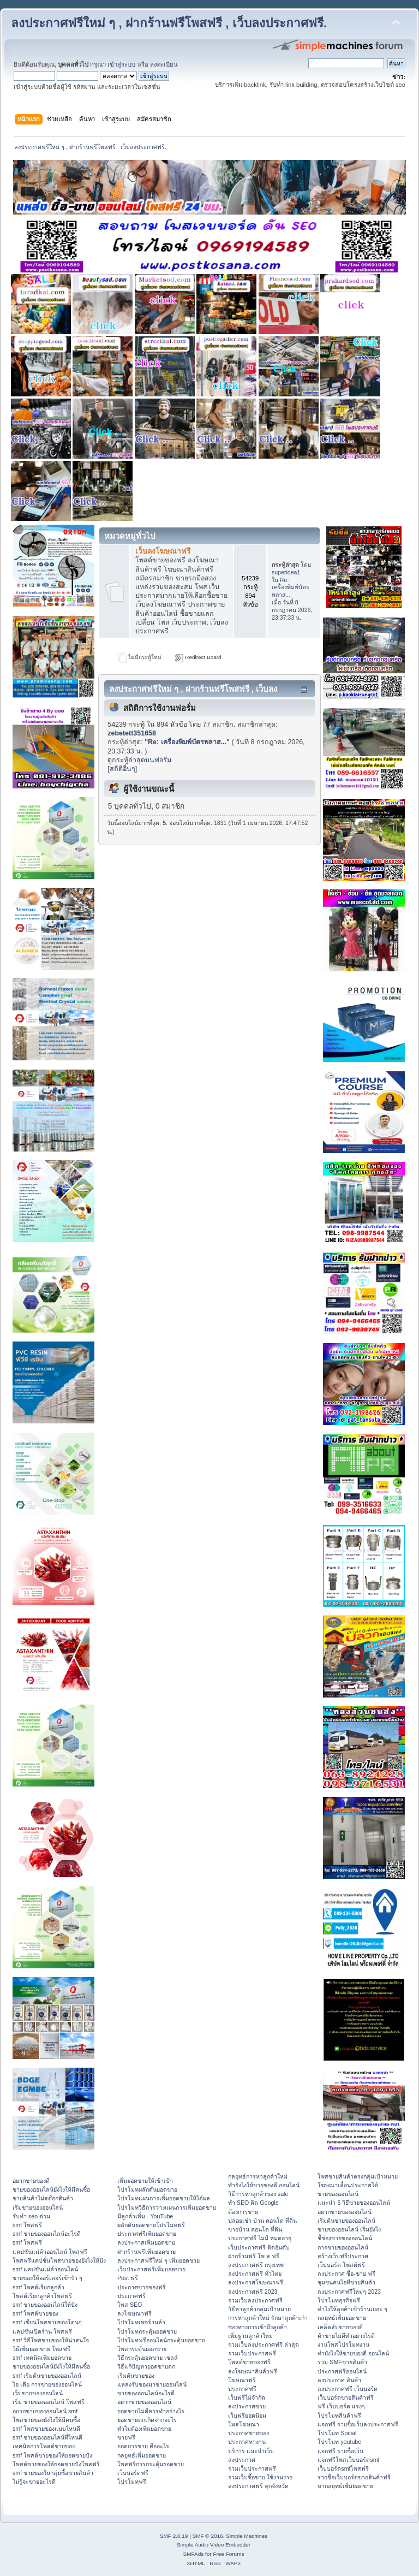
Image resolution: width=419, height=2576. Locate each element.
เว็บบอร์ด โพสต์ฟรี (341, 2265)
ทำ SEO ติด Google (253, 2202)
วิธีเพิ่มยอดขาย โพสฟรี (41, 2349)
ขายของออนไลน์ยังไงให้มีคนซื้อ (51, 2189)
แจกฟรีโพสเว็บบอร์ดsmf (348, 2459)
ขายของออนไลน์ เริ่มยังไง (349, 2229)
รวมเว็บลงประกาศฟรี (255, 2300)
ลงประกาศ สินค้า (339, 2380)
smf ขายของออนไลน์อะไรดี (47, 2233)
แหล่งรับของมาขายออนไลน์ (152, 2384)
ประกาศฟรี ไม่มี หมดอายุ (259, 2238)
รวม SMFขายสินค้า (342, 2362)
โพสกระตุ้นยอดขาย (141, 2349)
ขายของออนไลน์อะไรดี (146, 2393)
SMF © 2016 (208, 2536)
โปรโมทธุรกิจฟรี (339, 2300)
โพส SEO (129, 2304)
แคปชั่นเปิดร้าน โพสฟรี (42, 2331)
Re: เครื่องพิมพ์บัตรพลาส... (290, 587)
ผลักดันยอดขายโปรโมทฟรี (151, 2225)
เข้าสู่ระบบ (121, 64)
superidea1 (286, 572)
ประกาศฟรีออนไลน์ (342, 2371)
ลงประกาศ (241, 2459)
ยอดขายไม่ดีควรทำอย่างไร (150, 2411)
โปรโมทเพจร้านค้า (141, 2322)
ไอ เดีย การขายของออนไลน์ (47, 2384)
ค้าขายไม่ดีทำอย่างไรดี (346, 2335)
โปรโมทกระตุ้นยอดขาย (147, 2331)
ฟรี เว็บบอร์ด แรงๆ (341, 2406)
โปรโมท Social (337, 2433)
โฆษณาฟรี (242, 2380)
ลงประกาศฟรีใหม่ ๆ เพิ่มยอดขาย (158, 2260)
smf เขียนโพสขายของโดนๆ (47, 2322)
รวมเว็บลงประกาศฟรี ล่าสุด (263, 2344)
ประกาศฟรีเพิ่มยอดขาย (146, 2233)
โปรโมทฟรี (131, 2481)
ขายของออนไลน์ (338, 2194)
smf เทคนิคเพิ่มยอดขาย (42, 2357)
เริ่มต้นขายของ (135, 2375)
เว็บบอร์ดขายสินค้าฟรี (346, 2397)
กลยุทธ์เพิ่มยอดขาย (141, 2455)
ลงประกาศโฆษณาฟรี (255, 2282)
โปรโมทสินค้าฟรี (339, 2415)
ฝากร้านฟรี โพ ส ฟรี (253, 2256)
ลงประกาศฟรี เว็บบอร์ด (348, 2388)
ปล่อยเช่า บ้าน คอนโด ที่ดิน (262, 2220)
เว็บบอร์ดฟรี (132, 2473)
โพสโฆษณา (243, 2424)
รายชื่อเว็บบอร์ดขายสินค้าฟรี (354, 2477)
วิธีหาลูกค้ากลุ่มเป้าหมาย (259, 2309)
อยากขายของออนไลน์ (144, 2402)
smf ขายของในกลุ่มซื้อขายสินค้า (53, 2473)
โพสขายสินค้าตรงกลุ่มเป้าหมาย (358, 2176)
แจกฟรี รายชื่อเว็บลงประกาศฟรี (358, 2424)
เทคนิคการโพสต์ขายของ (44, 2446)
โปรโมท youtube (339, 2441)
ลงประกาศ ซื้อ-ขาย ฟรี (346, 2273)
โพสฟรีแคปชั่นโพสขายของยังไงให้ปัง (59, 2260)
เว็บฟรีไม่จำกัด (246, 2397)
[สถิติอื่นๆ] (122, 769)
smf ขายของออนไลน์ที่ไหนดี (47, 2437)
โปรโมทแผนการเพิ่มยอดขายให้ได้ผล (163, 2198)
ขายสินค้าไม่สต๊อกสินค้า (43, 2198)
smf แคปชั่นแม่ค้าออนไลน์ (45, 2269)
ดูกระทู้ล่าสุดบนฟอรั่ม (139, 760)
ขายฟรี (126, 2437)
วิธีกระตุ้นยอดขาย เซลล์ (147, 2357)
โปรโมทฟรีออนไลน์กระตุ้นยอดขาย (161, 2340)
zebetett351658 (131, 733)
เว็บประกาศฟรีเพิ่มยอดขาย (151, 2269)
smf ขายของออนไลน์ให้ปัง (45, 2304)
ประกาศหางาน (247, 2441)
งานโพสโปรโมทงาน (343, 2344)
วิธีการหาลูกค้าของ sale (258, 2194)
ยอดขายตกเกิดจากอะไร (147, 2420)
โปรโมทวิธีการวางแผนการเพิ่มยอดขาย (166, 2207)
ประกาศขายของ (248, 2433)
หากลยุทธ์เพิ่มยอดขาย (345, 2486)
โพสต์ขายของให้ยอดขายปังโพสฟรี (56, 2464)
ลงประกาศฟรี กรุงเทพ (256, 2265)
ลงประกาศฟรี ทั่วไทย (255, 2273)
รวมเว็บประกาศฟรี (252, 2353)
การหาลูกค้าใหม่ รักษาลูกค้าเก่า (268, 2317)
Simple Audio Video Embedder (213, 2545)
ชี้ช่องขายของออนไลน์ (345, 2238)
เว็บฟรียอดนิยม (247, 2415)
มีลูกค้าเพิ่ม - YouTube (145, 2216)
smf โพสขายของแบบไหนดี (46, 2428)
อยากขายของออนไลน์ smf (45, 2411)
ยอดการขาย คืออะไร (143, 2446)
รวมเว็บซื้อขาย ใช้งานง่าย (260, 2477)
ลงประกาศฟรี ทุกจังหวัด (258, 2486)
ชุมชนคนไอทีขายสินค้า (346, 2282)
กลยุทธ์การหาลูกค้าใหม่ (258, 2176)
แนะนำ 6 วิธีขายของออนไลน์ (354, 2202)
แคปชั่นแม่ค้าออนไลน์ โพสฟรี (50, 2251)
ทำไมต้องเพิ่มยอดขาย (144, 2428)
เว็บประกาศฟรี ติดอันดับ (259, 2247)
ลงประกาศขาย (247, 2406)
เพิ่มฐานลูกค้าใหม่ (250, 2335)
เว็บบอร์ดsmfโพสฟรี (343, 2468)
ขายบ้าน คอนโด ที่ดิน (255, 2229)
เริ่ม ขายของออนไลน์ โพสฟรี (49, 2402)
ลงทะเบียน (164, 64)
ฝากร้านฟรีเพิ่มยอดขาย (146, 2251)
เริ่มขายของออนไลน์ (38, 2207)
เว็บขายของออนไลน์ (38, 2393)
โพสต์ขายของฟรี (249, 2362)
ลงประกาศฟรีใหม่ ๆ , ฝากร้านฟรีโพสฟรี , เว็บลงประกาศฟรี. (169, 23)
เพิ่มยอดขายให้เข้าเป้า (145, 2180)
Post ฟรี (127, 2278)
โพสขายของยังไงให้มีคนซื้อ (46, 2420)
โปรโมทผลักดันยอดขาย (147, 2189)
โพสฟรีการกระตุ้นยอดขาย (150, 2464)
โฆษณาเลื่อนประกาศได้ (348, 2185)
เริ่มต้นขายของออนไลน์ (346, 2220)
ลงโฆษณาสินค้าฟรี (252, 2371)
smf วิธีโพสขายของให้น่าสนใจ (51, 2340)
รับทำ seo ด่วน (31, 2216)
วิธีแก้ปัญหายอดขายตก (146, 2366)
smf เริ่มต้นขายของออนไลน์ (47, 2375)
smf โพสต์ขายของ (35, 2313)
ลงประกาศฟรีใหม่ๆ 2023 (349, 2291)
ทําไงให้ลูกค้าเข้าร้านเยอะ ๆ (352, 2309)
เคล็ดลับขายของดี (340, 2327)
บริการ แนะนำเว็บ (251, 2451)
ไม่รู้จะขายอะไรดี (34, 2481)
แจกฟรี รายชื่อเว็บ (340, 2451)
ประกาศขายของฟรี (141, 2287)
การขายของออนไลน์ (343, 2247)
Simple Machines (246, 2536)
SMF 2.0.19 (174, 2536)
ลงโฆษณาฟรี (134, 2313)
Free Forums (228, 2554)
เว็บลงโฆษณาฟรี (162, 551)
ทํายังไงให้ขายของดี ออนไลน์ (264, 2185)
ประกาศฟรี (131, 2296)
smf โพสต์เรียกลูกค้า (38, 2287)
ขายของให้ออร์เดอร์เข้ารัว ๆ (47, 2278)
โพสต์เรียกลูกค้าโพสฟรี (42, 2296)
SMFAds (193, 2554)
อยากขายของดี (31, 2180)
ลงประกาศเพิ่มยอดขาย (146, 2242)
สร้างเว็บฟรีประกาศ (343, 2256)
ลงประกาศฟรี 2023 (253, 2291)
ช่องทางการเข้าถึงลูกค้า (257, 2327)
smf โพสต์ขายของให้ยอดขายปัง (52, 2455)
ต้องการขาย (243, 2212)
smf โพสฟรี (27, 2225)
